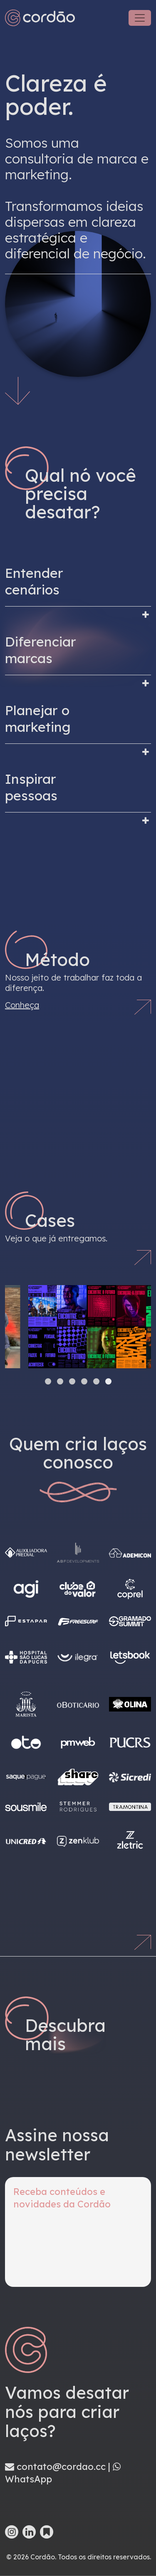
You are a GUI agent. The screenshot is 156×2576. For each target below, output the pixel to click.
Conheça (22, 1005)
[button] (48, 1381)
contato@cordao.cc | (59, 2466)
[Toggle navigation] (140, 18)
